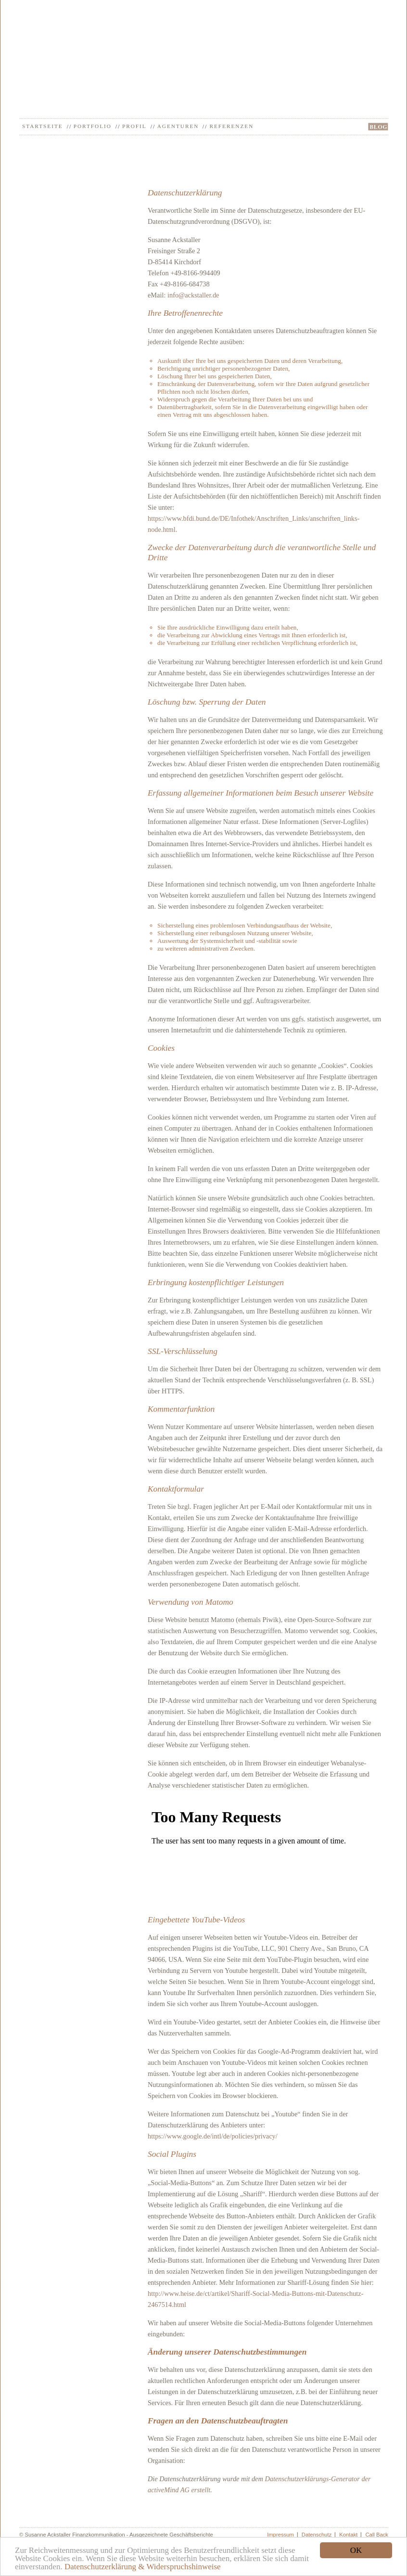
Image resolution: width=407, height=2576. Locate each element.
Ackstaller (203, 37)
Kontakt (348, 2534)
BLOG (378, 126)
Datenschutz (317, 2534)
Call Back (376, 2534)
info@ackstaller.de (193, 295)
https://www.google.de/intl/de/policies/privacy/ (213, 2136)
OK (356, 2550)
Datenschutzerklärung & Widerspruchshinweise (142, 2566)
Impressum (280, 2534)
